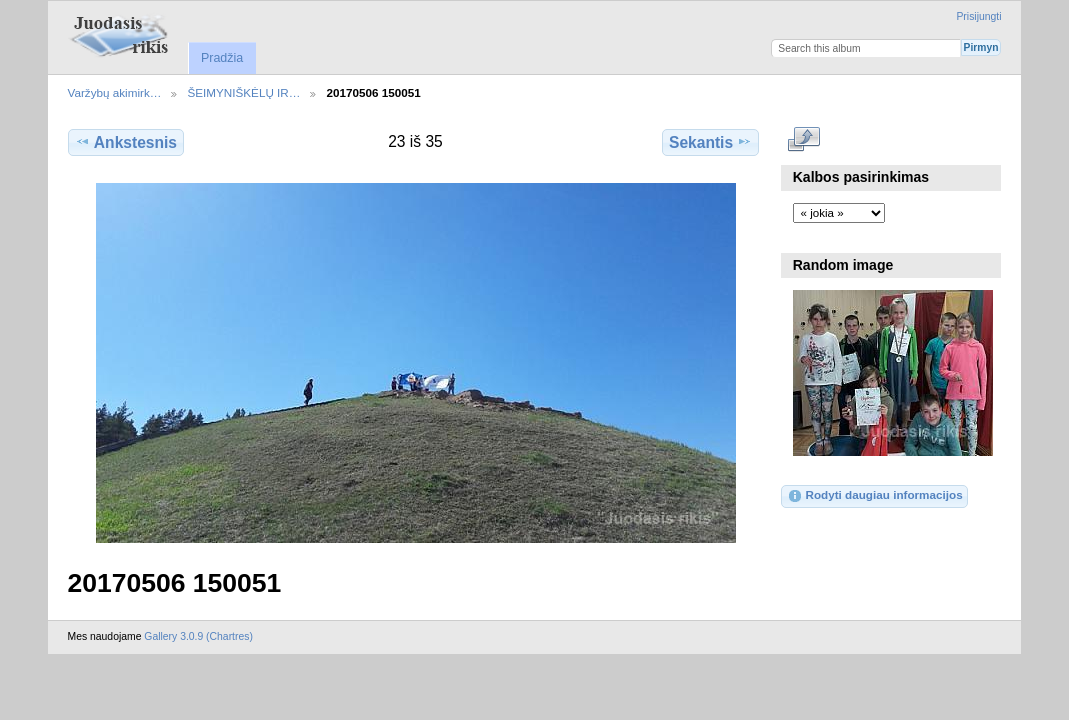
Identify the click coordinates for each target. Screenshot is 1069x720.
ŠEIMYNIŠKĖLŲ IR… (243, 92)
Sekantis (710, 142)
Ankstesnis (126, 142)
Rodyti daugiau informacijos (874, 496)
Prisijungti (978, 16)
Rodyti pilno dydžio (803, 140)
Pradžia (222, 58)
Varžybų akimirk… (115, 92)
